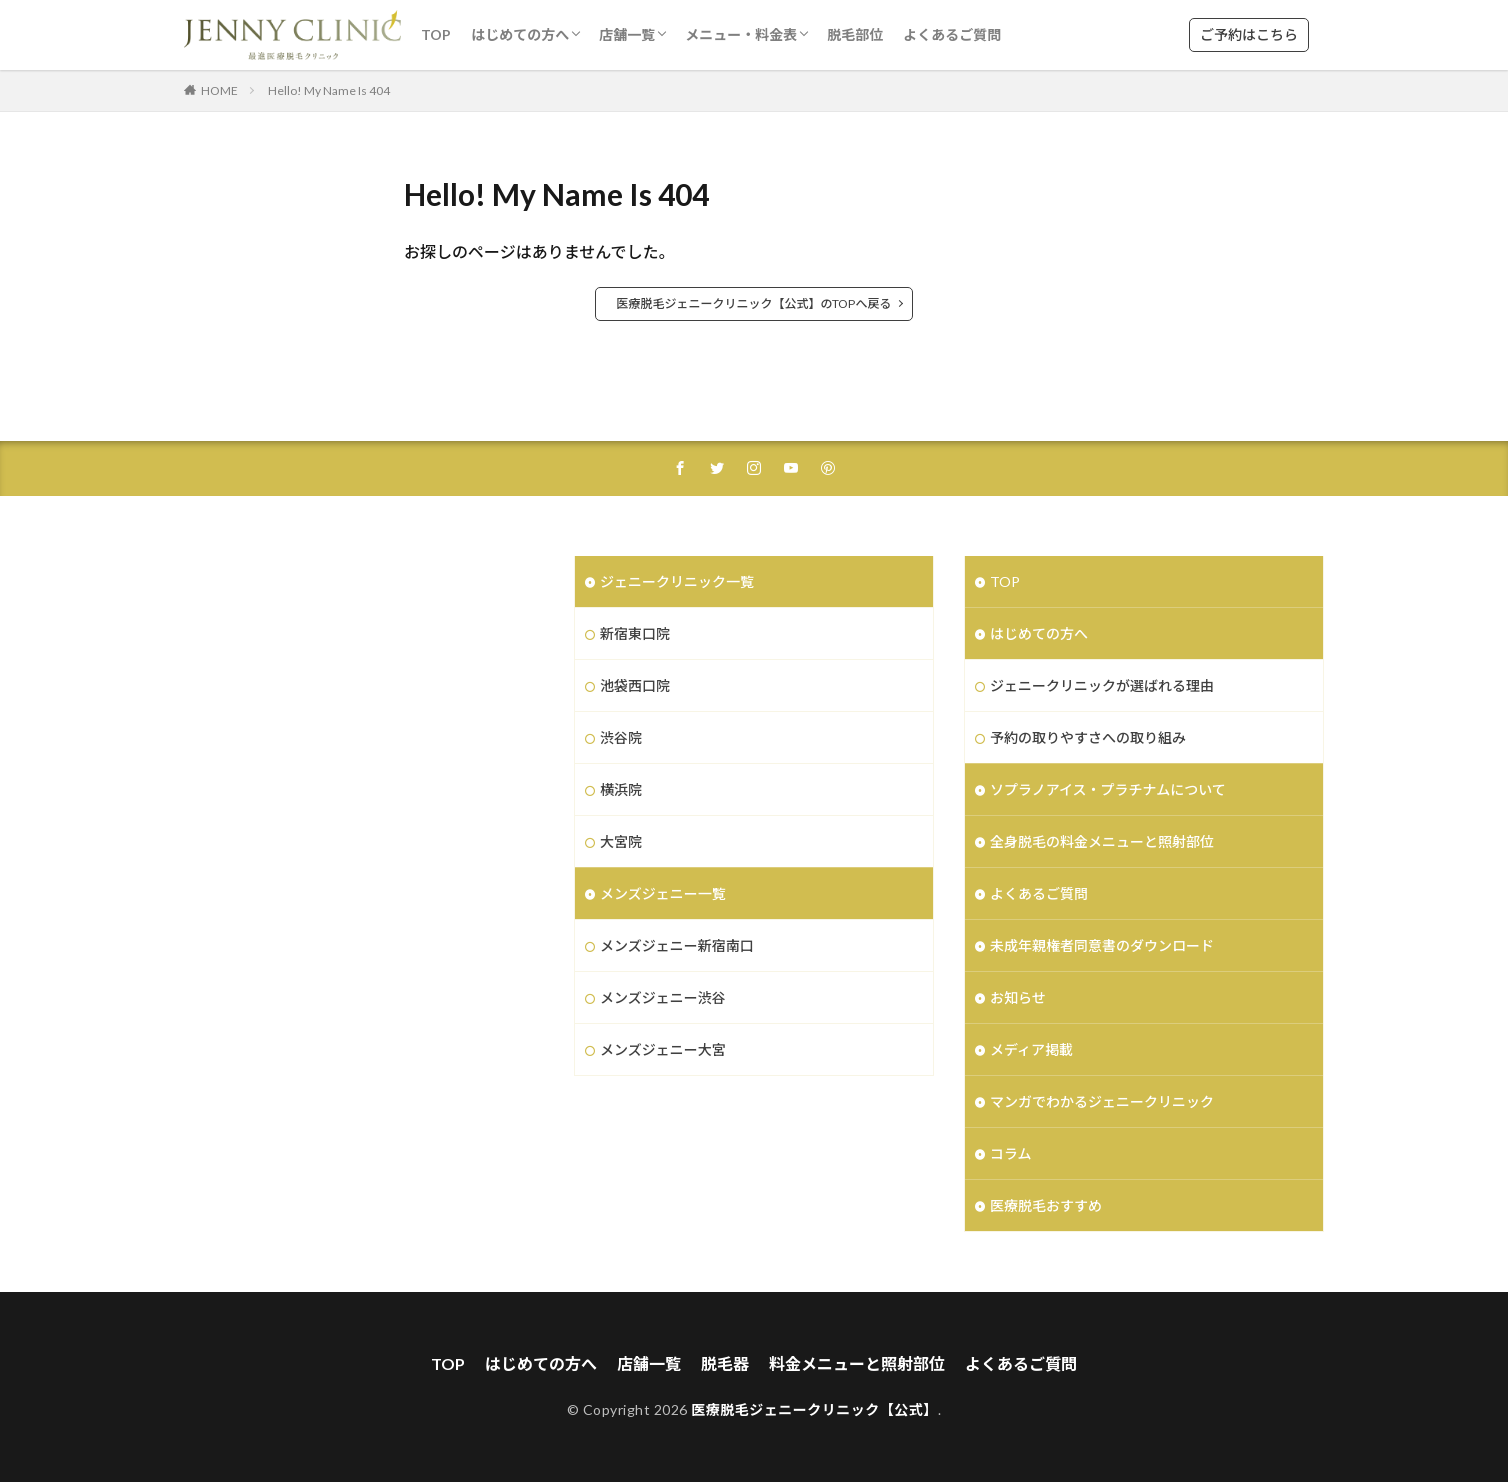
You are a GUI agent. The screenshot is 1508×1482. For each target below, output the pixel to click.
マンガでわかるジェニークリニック (1102, 1101)
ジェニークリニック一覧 (677, 581)
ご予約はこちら (1249, 34)
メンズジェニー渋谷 (663, 997)
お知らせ (1018, 997)
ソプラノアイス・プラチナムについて (1108, 789)
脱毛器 (725, 1363)
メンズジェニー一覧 (663, 893)
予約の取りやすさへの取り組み (1088, 737)
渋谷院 (621, 737)
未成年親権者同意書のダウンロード (1102, 945)
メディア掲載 (1031, 1049)
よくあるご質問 (952, 34)
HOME (219, 90)
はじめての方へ (520, 34)
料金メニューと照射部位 (857, 1363)
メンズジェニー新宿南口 (677, 945)
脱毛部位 (855, 34)
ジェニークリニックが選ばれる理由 (1102, 685)
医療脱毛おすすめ (1046, 1205)
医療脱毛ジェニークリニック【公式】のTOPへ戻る (753, 303)
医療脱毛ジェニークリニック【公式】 (814, 1409)
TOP (436, 34)
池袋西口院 (635, 685)
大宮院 (621, 841)
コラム (1011, 1153)
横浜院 (621, 789)
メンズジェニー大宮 (663, 1049)
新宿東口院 (635, 633)
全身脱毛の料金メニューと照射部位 (1102, 841)
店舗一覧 (627, 34)
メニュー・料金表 (741, 34)
